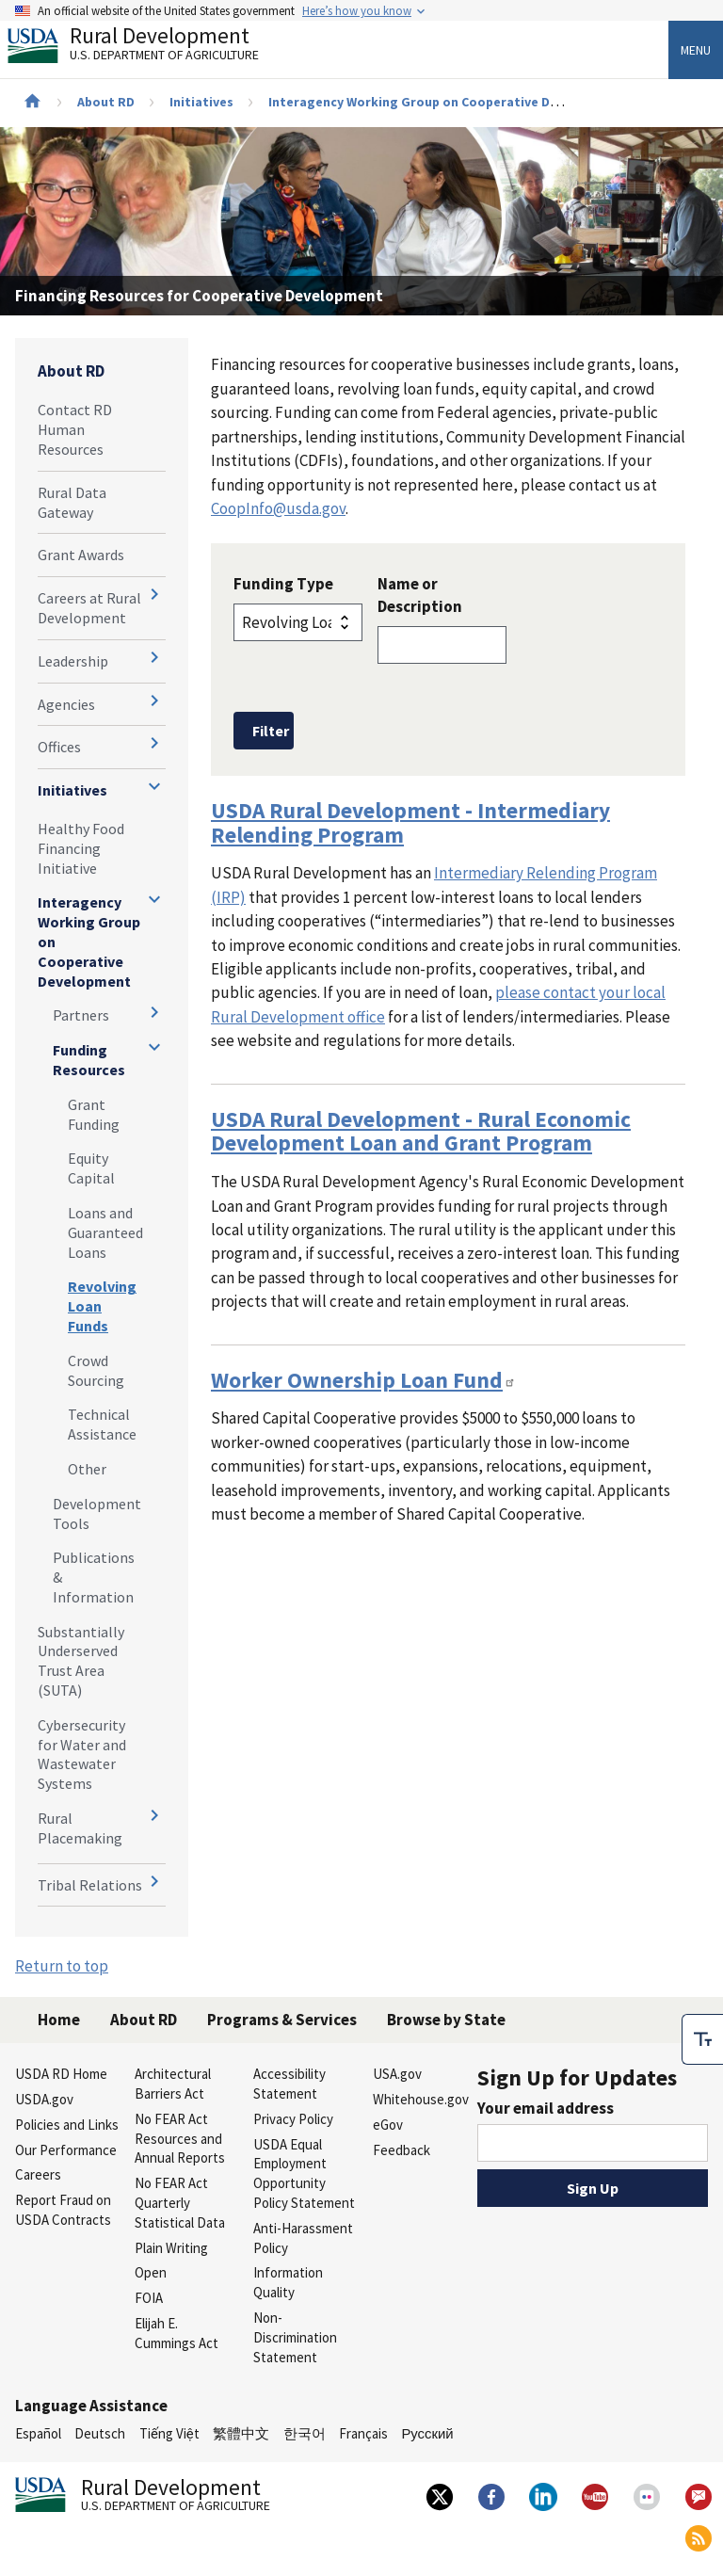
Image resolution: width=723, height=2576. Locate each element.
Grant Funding (94, 1114)
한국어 (304, 2433)
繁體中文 (241, 2433)
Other (87, 1468)
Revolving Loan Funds (102, 1306)
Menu (696, 49)
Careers (38, 2174)
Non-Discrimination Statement (295, 2337)
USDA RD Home (61, 2074)
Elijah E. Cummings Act (176, 2333)
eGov (388, 2124)
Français (363, 2433)
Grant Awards (81, 554)
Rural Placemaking (80, 1828)
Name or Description (420, 595)
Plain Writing (171, 2248)
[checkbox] (702, 2035)
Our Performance (66, 2150)
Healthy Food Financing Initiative (81, 848)
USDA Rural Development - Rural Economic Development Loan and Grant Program (421, 1131)
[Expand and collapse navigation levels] (154, 594)
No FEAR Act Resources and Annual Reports (180, 2138)
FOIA (149, 2298)
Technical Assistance (102, 1424)
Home (59, 2019)
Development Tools (97, 1513)
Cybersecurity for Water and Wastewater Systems (82, 1754)
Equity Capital (91, 1168)
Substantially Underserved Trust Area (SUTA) (81, 1660)
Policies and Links (67, 2124)
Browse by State (446, 2019)
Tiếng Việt (169, 2433)
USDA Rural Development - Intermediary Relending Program (410, 822)
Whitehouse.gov (421, 2099)
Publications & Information (94, 1577)
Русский (427, 2433)
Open (151, 2272)
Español (38, 2433)
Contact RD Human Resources (75, 429)
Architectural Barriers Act (173, 2083)
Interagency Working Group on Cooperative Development (446, 101)
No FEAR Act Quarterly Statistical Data (180, 2202)
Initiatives (201, 101)
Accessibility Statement (289, 2083)
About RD (106, 101)
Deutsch (99, 2433)
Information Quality (288, 2282)
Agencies (66, 704)
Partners (81, 1015)
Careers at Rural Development (89, 607)
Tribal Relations (90, 1885)
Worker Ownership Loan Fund (363, 1379)
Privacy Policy (293, 2119)
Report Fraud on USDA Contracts (63, 2210)
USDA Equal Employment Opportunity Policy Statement (304, 2173)
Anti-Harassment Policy (303, 2238)
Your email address (545, 2108)
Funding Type (283, 583)
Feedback (401, 2150)
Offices (59, 746)
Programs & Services (282, 2019)
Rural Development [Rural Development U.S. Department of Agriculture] (149, 48)
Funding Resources (89, 1059)
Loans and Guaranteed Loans (105, 1232)
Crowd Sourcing (96, 1370)
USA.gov (397, 2074)
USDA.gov (44, 2099)
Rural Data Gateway (72, 502)
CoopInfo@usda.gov (278, 508)
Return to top (61, 1966)
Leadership (73, 661)
